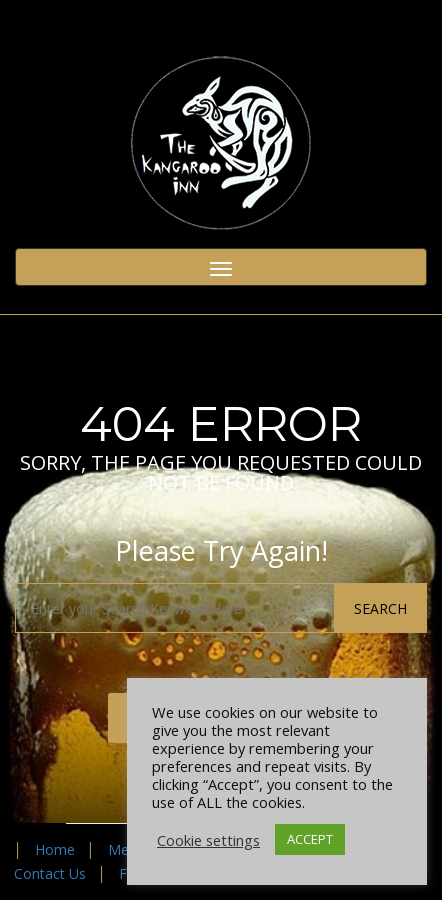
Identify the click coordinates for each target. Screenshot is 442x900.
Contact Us (50, 873)
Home (55, 849)
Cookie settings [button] (208, 840)
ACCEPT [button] (310, 839)
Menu (126, 849)
